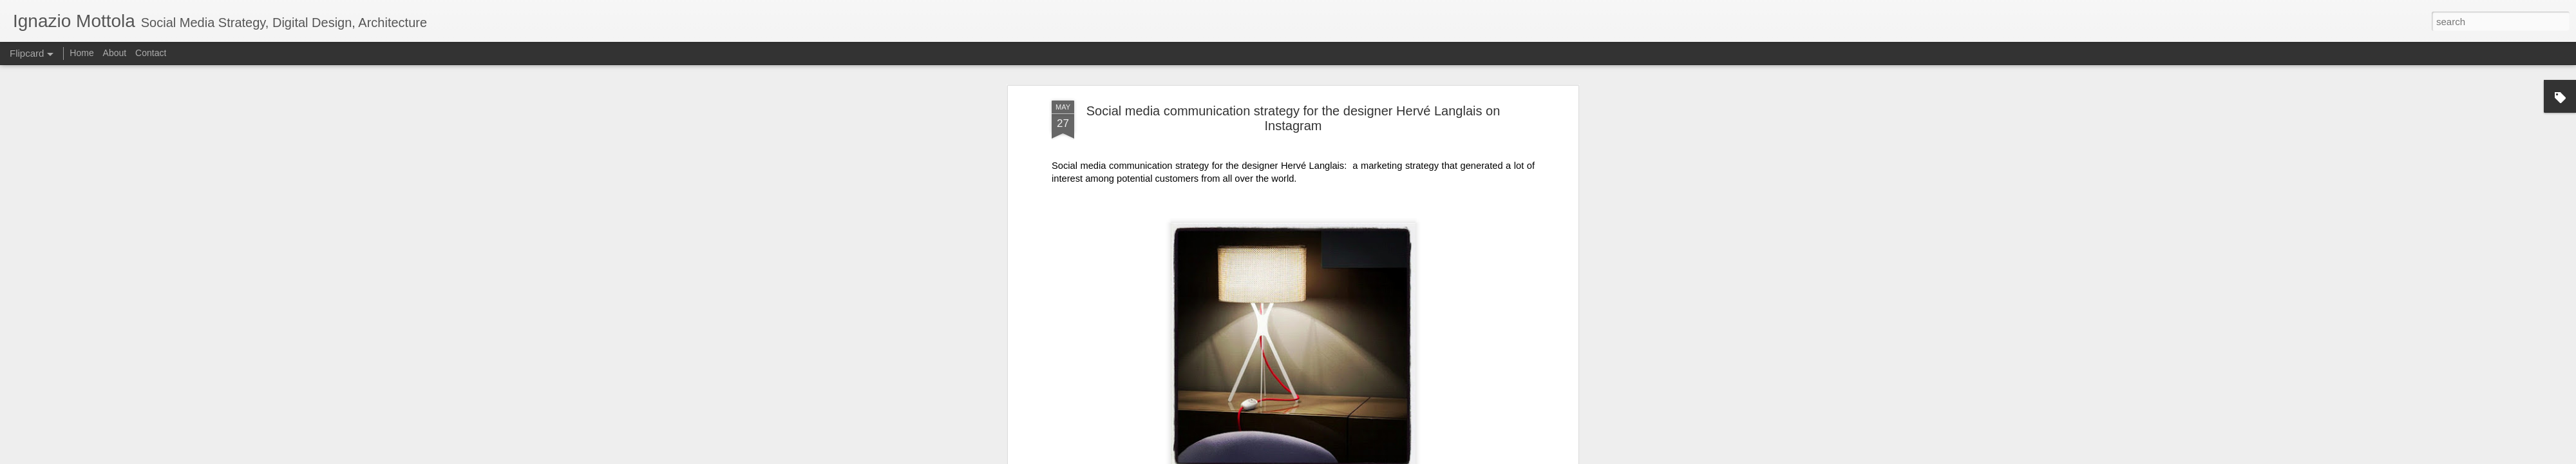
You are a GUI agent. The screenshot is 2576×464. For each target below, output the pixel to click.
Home (81, 53)
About (115, 53)
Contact (150, 53)
